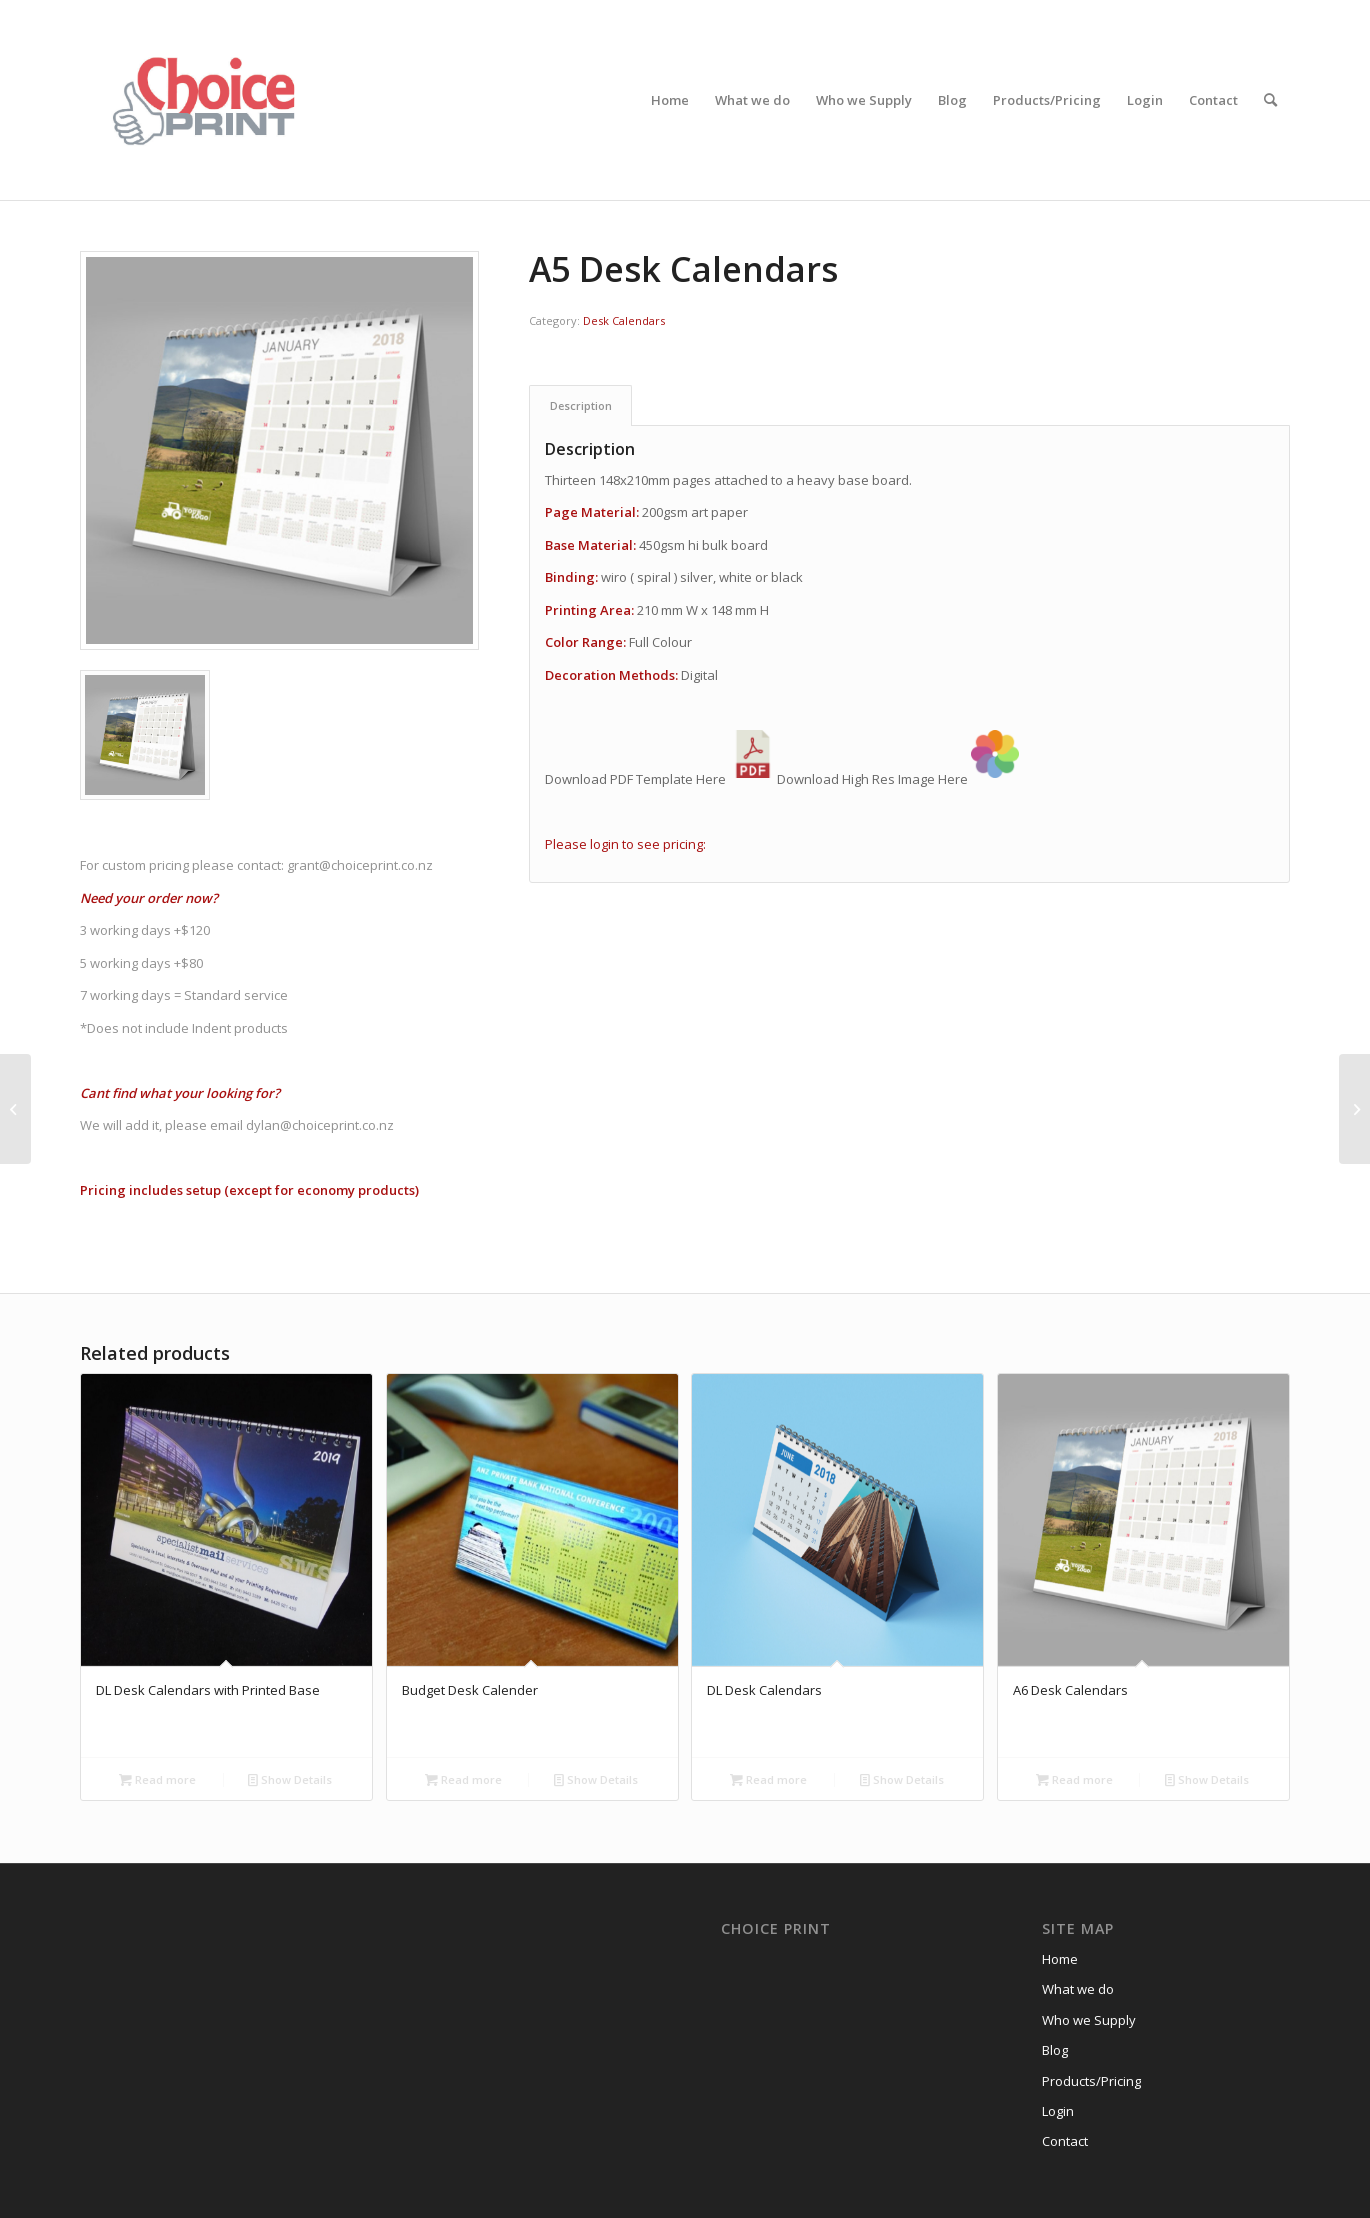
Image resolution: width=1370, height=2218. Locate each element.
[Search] (1270, 100)
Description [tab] (581, 405)
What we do (1078, 1989)
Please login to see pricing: (625, 844)
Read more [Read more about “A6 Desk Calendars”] (1074, 1779)
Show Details (290, 1779)
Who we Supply (1089, 2020)
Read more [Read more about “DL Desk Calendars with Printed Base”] (157, 1779)
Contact (1065, 2141)
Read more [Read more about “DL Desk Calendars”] (768, 1779)
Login (1058, 2111)
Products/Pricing (1091, 2081)
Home (1060, 1959)
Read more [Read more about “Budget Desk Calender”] (463, 1779)
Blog (1055, 2050)
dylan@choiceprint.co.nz (321, 1125)
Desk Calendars (624, 320)
